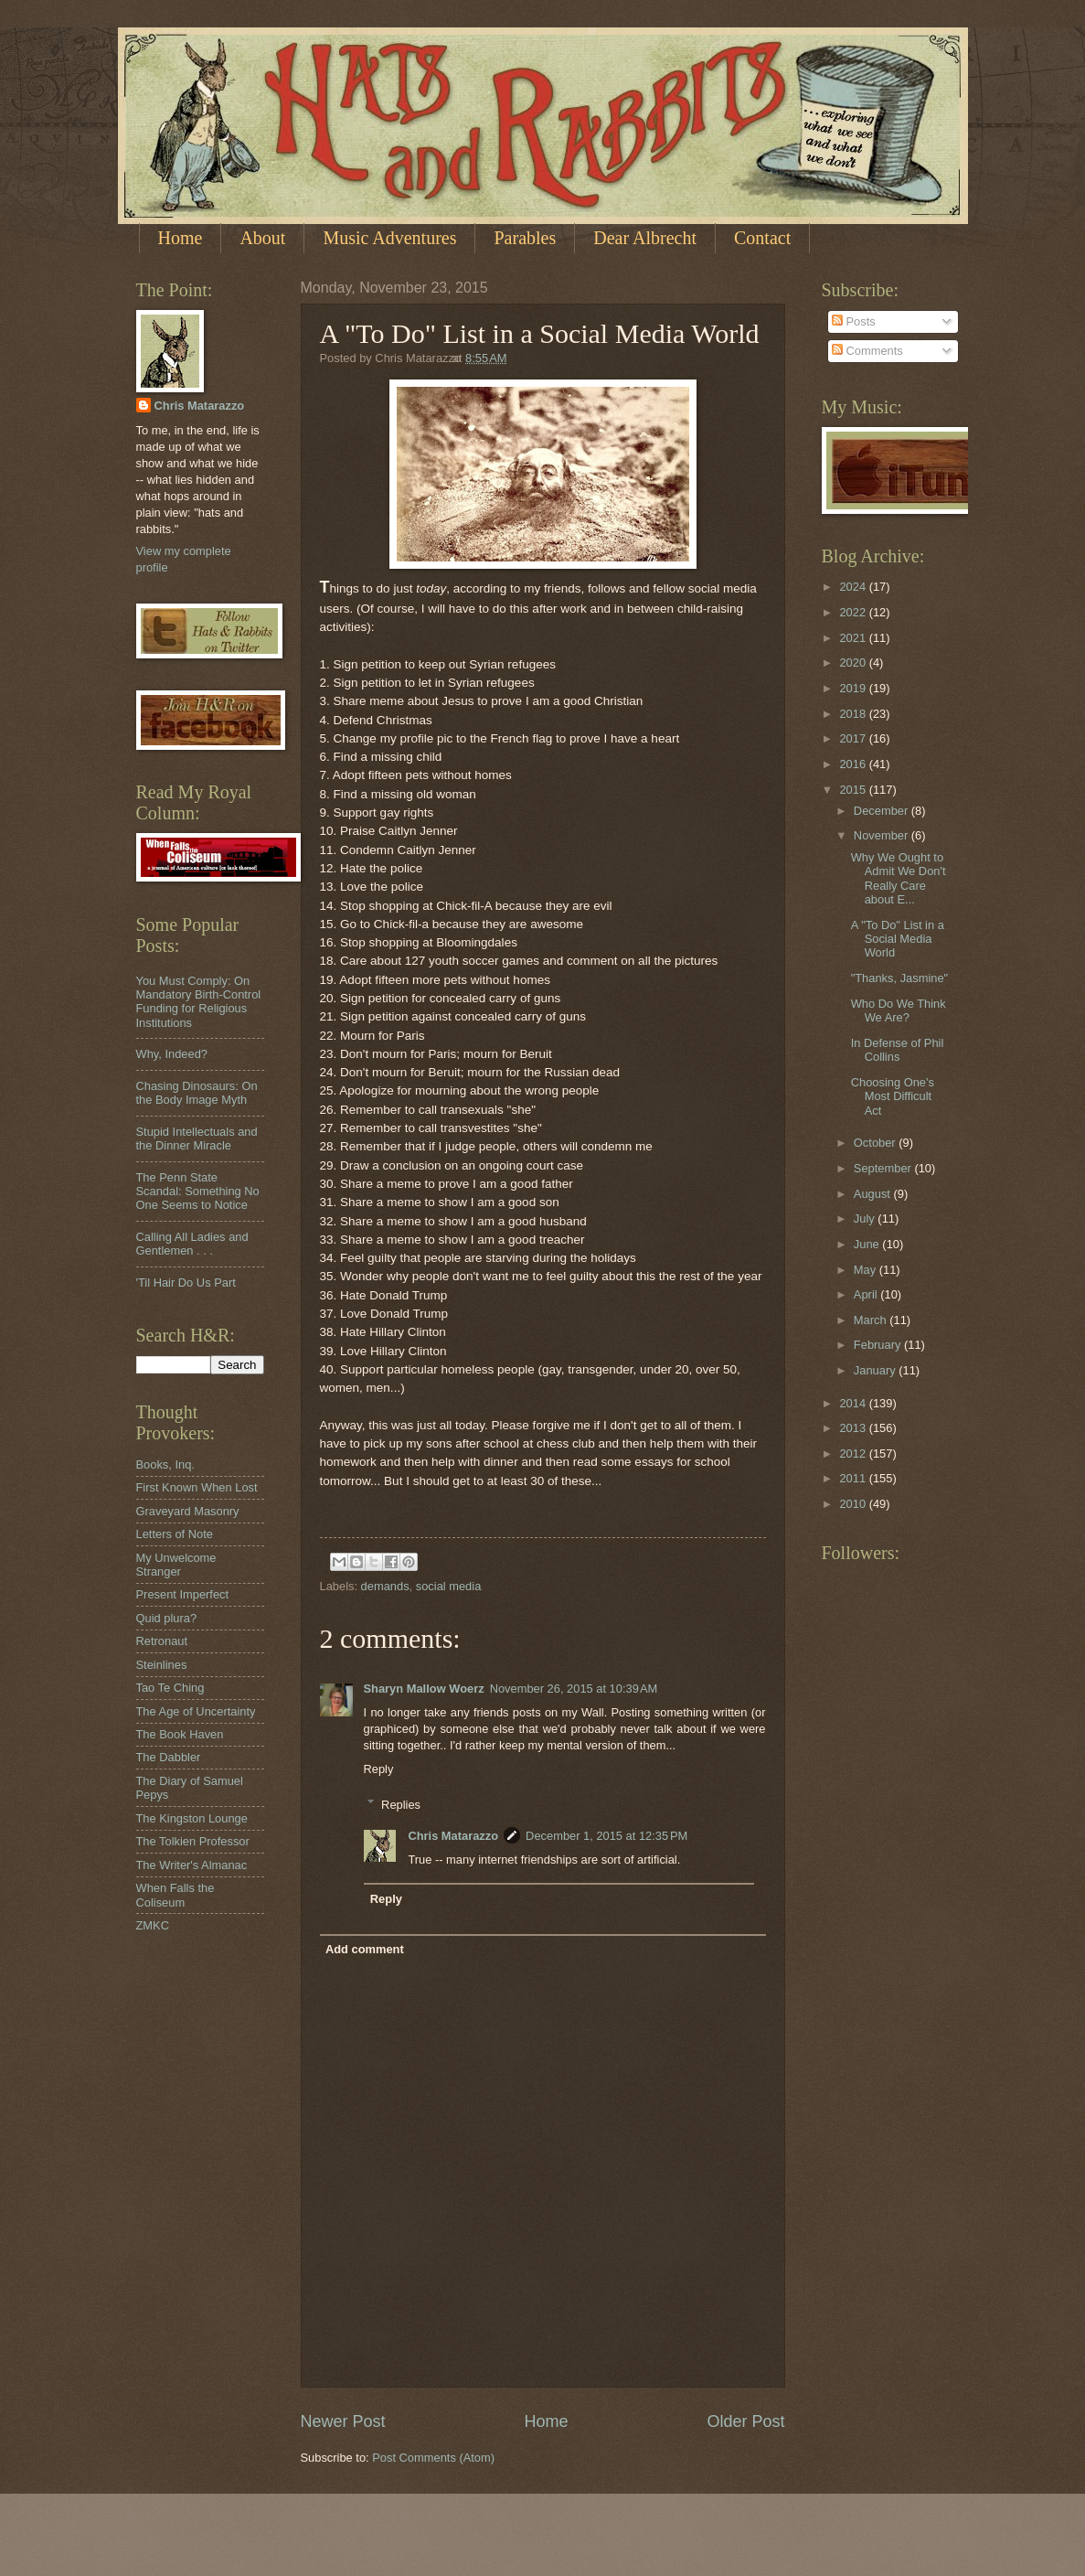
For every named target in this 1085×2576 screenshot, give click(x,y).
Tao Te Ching (170, 1687)
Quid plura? (166, 1618)
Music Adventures (389, 238)
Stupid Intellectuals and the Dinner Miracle (197, 1138)
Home (180, 238)
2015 (853, 789)
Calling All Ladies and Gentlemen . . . (192, 1243)
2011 (853, 1478)
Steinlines (161, 1665)
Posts (854, 321)
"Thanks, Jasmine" (899, 978)
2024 (853, 586)
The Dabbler (168, 1757)
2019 (853, 688)
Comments (867, 351)
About (262, 238)
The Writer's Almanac (192, 1865)
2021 (853, 638)
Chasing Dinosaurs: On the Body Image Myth (197, 1092)
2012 (853, 1453)
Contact (762, 238)
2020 (853, 662)
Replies (400, 1804)
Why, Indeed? (172, 1054)
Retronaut (162, 1641)
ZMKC (152, 1925)
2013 (853, 1428)
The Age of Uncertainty (196, 1711)
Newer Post (343, 2421)
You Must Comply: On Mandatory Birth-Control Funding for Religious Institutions (198, 1002)
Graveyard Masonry (187, 1511)
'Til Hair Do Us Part (186, 1282)
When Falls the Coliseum (175, 1894)
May (866, 1270)
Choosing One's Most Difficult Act (892, 1096)
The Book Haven (180, 1734)
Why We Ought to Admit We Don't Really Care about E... (898, 878)
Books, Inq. (165, 1464)
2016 (853, 764)
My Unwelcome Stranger (176, 1564)
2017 (853, 738)
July (866, 1218)
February (879, 1345)
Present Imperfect (182, 1594)
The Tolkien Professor (193, 1841)
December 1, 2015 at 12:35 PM (606, 1836)
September (884, 1168)
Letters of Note (174, 1534)
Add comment (364, 1949)
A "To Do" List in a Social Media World (897, 939)
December (882, 811)
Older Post (745, 2421)
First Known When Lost (197, 1487)
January (876, 1370)
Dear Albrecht (645, 238)
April (867, 1294)
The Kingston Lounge (192, 1818)
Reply (379, 1769)
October (876, 1142)
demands (385, 1586)
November (882, 835)
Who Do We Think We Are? (898, 1010)
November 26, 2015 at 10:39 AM (574, 1688)
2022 (853, 612)
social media (449, 1586)
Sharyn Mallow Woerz (424, 1688)
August (874, 1194)
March (871, 1320)
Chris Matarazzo (453, 1836)
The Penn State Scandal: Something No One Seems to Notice (198, 1191)
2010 (853, 1504)
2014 (853, 1403)
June (868, 1244)
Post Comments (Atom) (433, 2457)
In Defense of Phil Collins (897, 1050)
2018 (853, 714)
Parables (525, 238)
